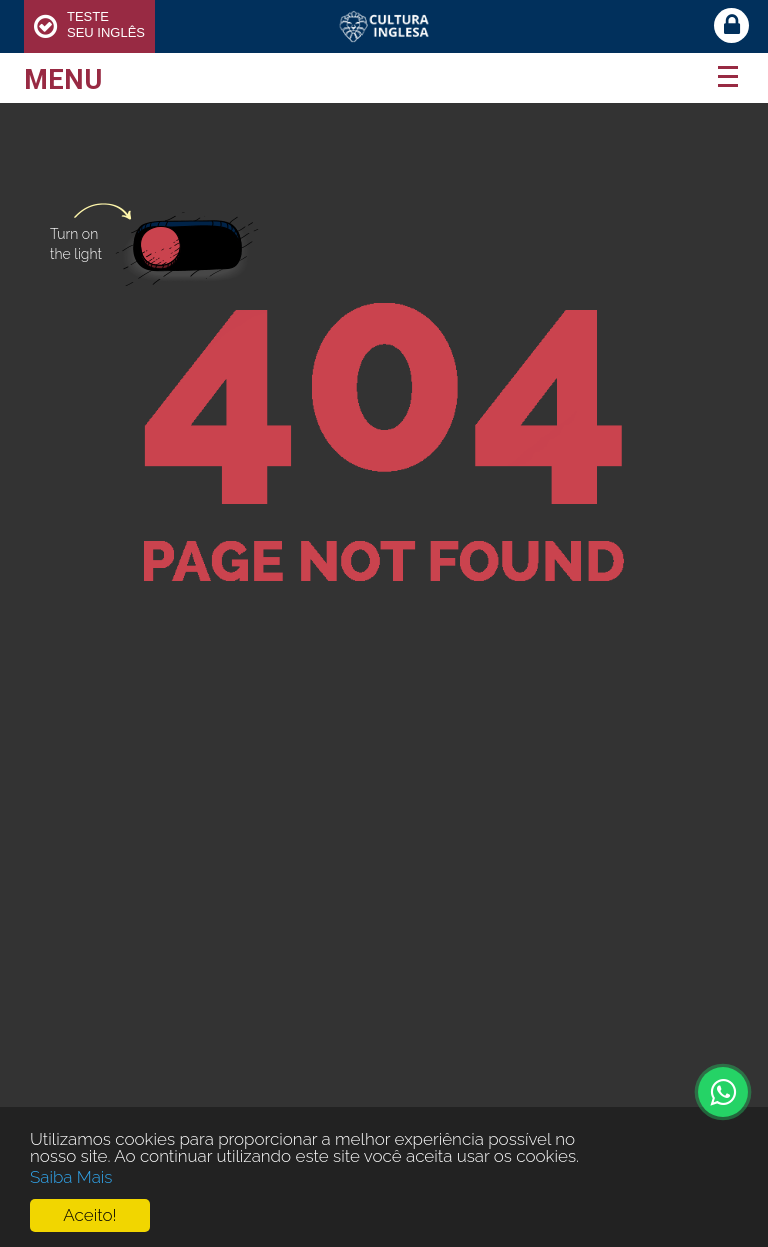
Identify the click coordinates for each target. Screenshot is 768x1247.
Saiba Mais (71, 1177)
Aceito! (89, 1216)
